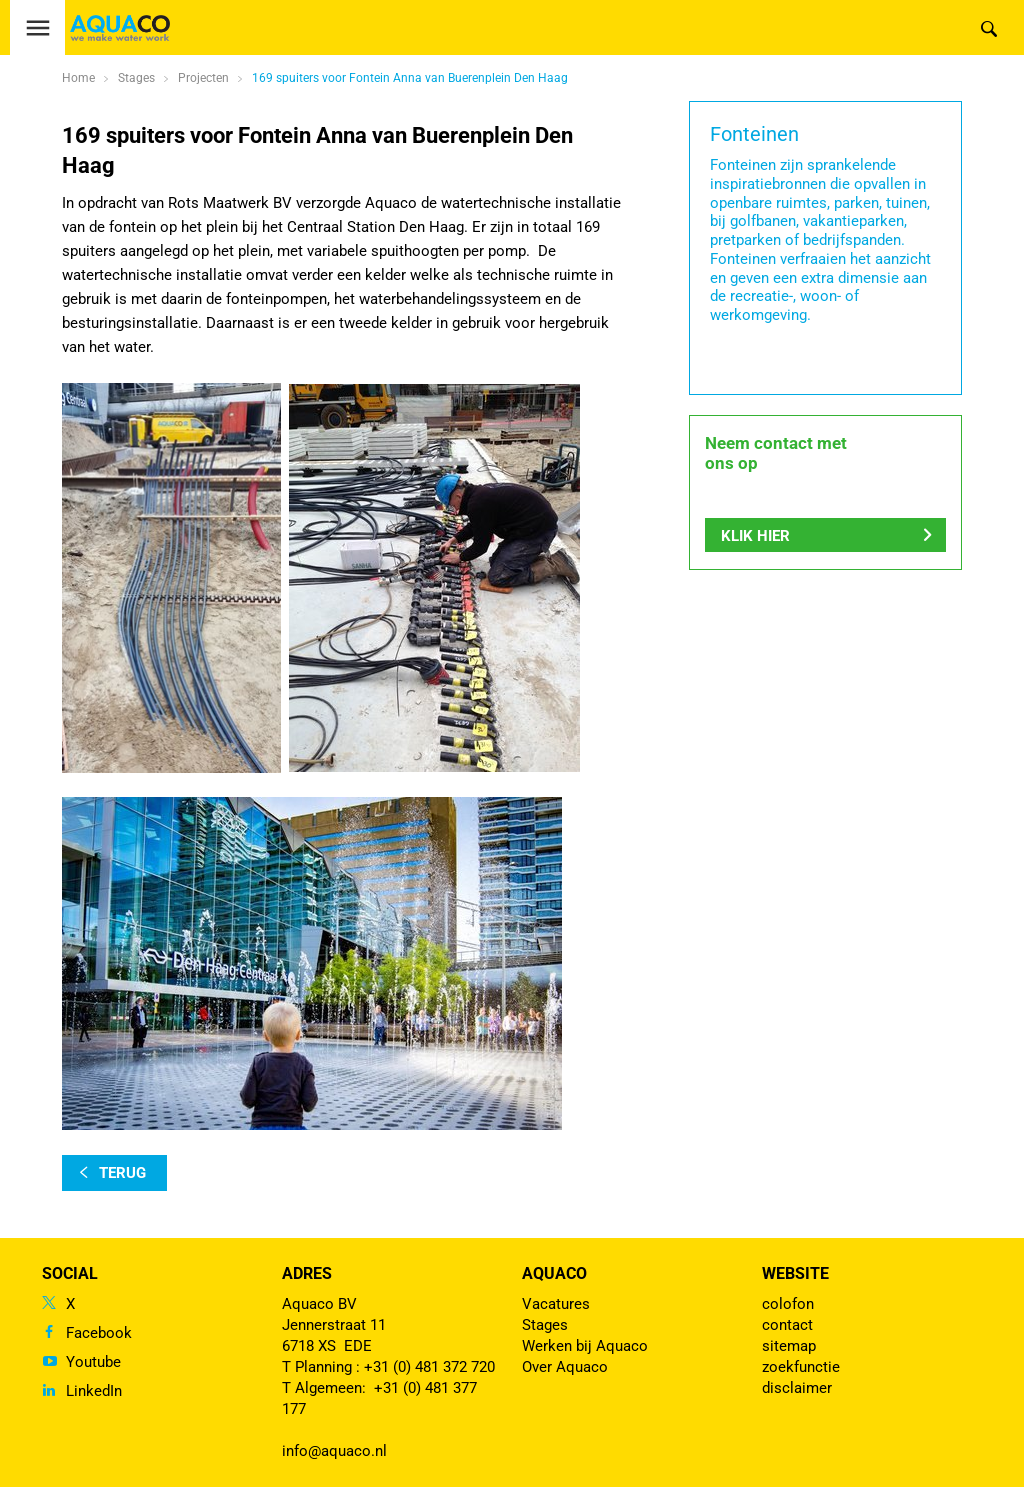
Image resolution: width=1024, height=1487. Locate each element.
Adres (307, 1273)
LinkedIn (94, 1391)
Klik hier (755, 536)
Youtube (93, 1362)
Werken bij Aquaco (585, 1346)
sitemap (789, 1346)
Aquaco (554, 1273)
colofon (788, 1304)
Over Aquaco (565, 1367)
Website (795, 1273)
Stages (545, 1325)
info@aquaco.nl (334, 1451)
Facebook (99, 1333)
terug (122, 1173)
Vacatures (556, 1304)
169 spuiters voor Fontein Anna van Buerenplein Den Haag (410, 78)
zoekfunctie (801, 1367)
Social (70, 1273)
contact (787, 1325)
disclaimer (797, 1388)
